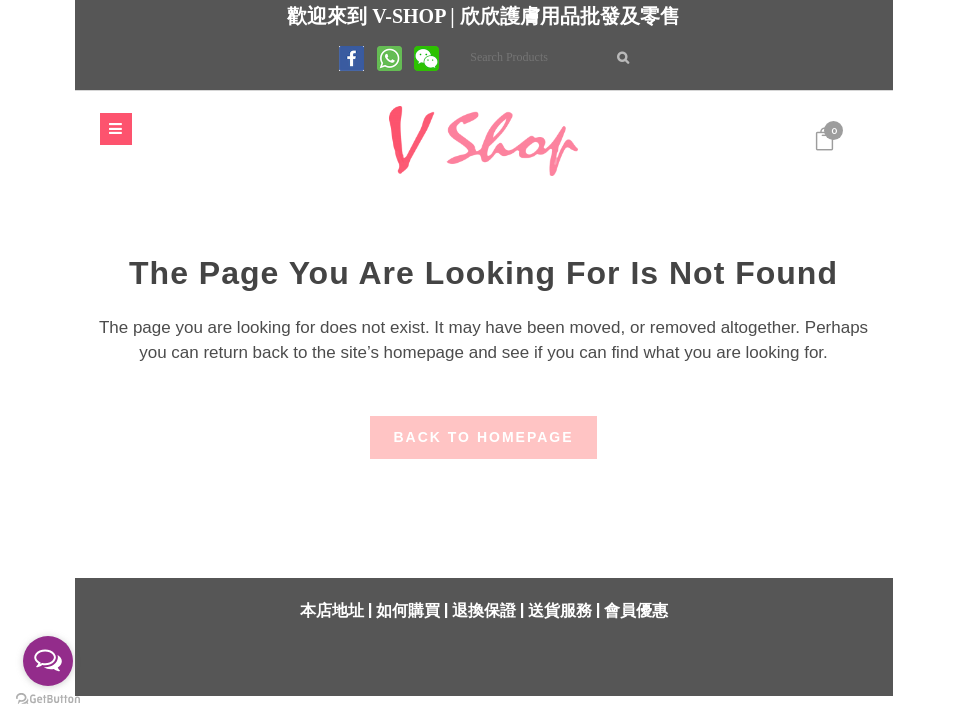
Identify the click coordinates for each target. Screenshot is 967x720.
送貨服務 (560, 608)
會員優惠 (636, 608)
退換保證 (484, 608)
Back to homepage (483, 435)
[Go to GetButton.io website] (48, 699)
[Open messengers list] (48, 661)
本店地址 (332, 608)
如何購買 (408, 608)
